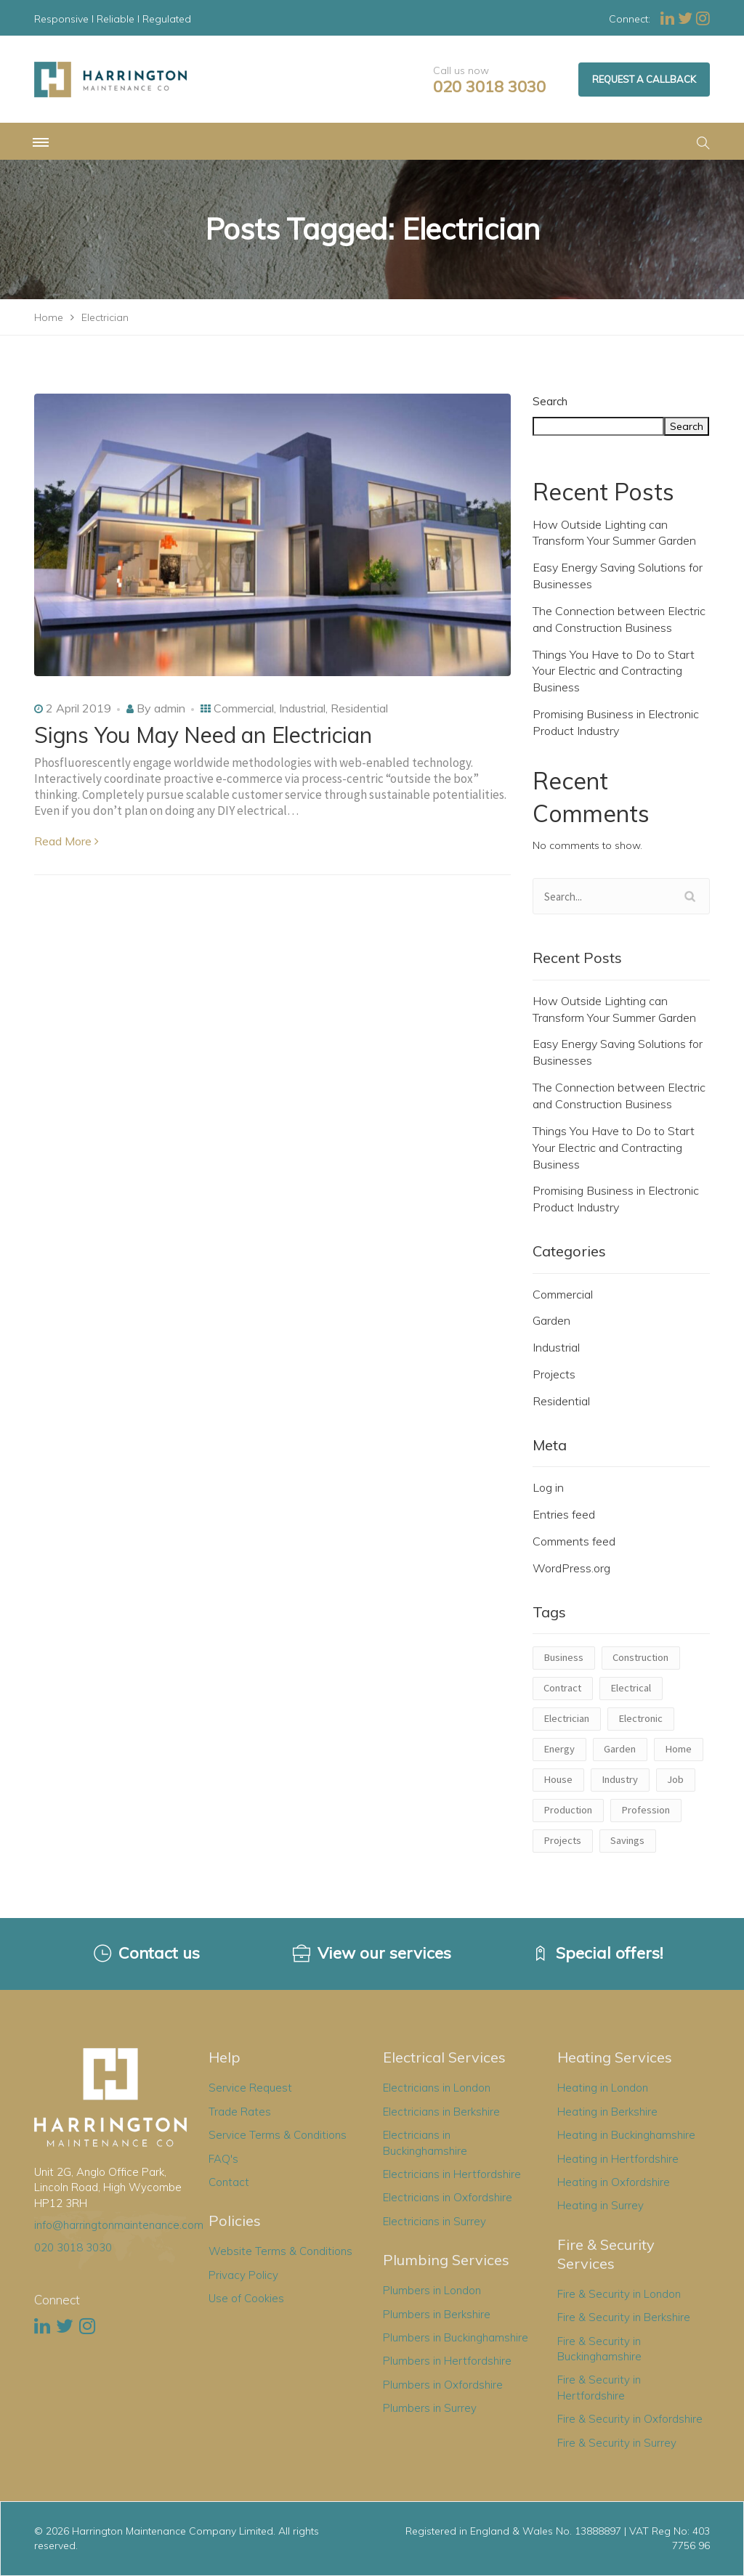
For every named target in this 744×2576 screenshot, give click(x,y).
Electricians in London (436, 2087)
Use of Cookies (246, 2298)
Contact (229, 2182)
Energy (559, 1748)
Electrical (630, 1687)
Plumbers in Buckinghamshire (455, 2337)
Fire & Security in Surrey (616, 2443)
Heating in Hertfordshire (618, 2159)
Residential (359, 708)
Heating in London (602, 2087)
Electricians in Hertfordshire (452, 2174)
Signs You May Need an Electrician (202, 735)
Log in (548, 1487)
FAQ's (223, 2159)
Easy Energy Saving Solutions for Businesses (618, 575)
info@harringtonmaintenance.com (118, 2225)
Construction (640, 1657)
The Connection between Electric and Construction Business (619, 619)
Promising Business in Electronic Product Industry (616, 722)
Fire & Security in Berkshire (623, 2317)
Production (567, 1809)
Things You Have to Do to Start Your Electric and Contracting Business (614, 671)
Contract (562, 1687)
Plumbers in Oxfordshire (443, 2385)
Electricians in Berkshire (441, 2111)
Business (563, 1657)
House (558, 1779)
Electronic (640, 1718)
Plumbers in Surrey (430, 2408)
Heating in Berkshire (607, 2111)
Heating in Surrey (600, 2205)
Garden (551, 1320)
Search (550, 401)
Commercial (244, 708)
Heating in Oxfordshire (613, 2182)
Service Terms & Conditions (278, 2135)
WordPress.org (571, 1568)
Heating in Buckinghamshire (626, 2135)
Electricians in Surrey (434, 2221)
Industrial (302, 708)
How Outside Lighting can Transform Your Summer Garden (614, 532)
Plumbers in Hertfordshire (447, 2361)
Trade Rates (240, 2111)
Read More (66, 841)
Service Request (250, 2087)
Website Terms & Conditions (280, 2251)
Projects (554, 1374)
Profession (645, 1809)
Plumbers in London (432, 2290)
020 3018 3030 (489, 87)
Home (678, 1748)
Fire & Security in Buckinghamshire (599, 2348)
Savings (627, 1840)
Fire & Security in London (619, 2294)
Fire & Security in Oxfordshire (630, 2419)
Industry (620, 1779)
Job (675, 1779)
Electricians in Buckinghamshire (425, 2142)
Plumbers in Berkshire (436, 2314)
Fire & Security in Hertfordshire (599, 2387)
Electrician (566, 1718)
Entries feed (564, 1514)
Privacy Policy (243, 2275)
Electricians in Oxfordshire (447, 2197)
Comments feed (574, 1541)
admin (169, 708)
